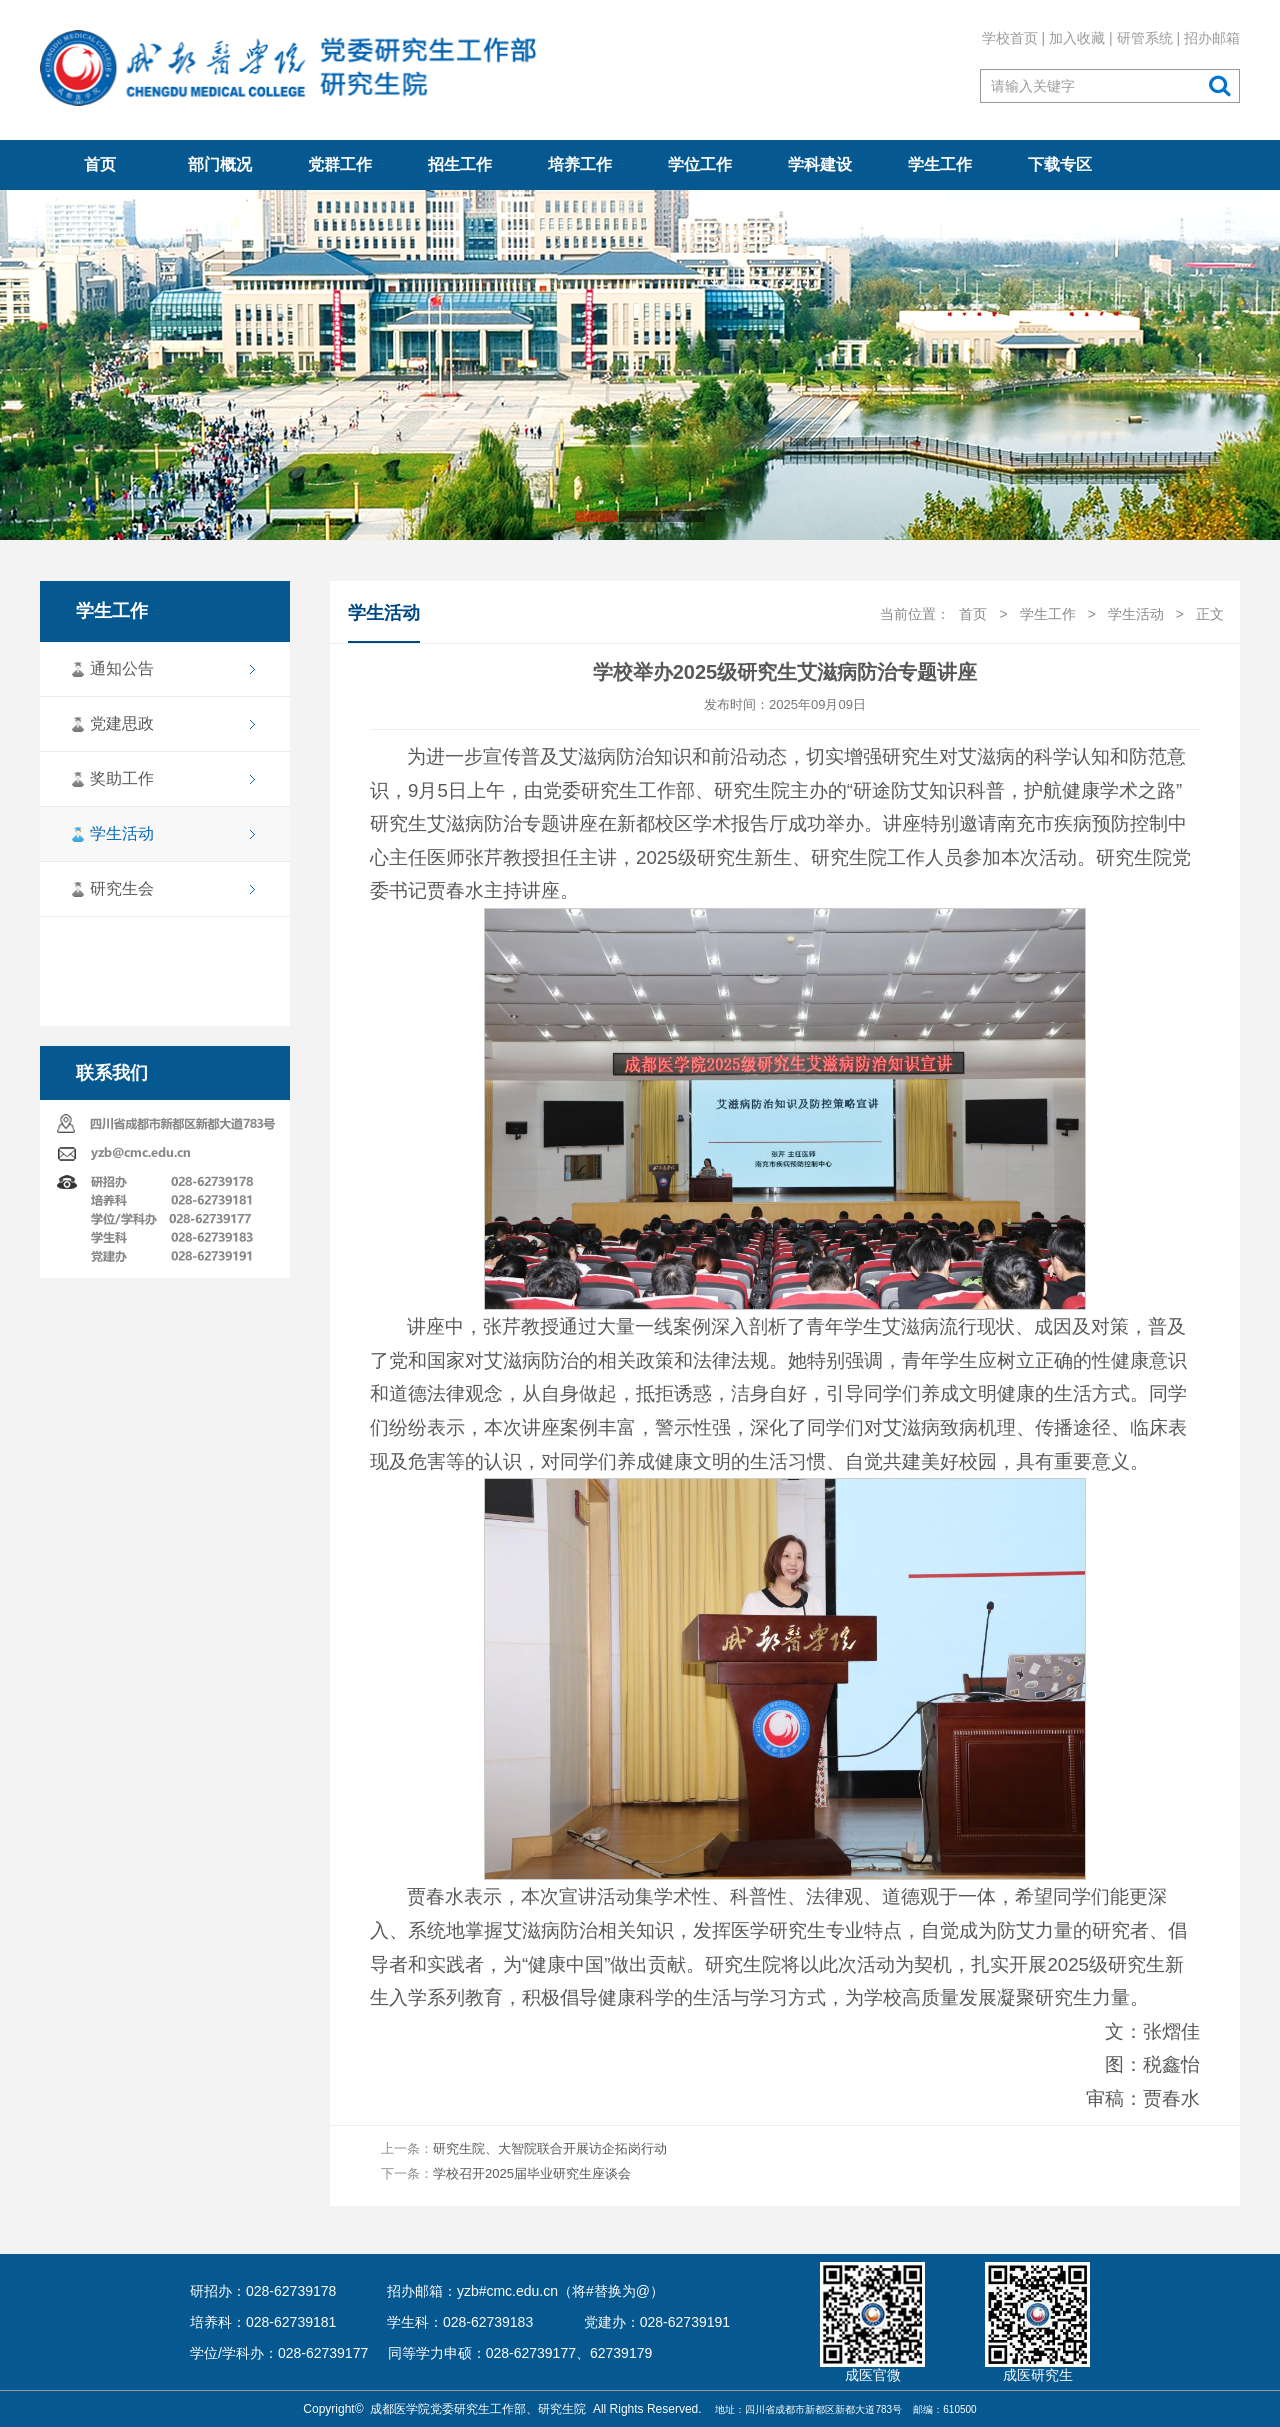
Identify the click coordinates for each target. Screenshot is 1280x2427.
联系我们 (111, 1073)
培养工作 (580, 164)
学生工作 (940, 164)
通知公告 (121, 668)
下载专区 (1060, 164)
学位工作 (700, 164)
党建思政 (121, 723)
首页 (100, 164)
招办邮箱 (1212, 38)
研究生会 (121, 888)
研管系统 (1145, 38)
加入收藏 (1077, 38)
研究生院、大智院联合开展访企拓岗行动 (550, 2149)
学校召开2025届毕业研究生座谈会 (532, 2174)
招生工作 (460, 164)
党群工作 (340, 164)
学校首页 (1010, 38)
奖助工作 (121, 778)
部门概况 (220, 164)
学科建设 (820, 164)
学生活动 (121, 833)
